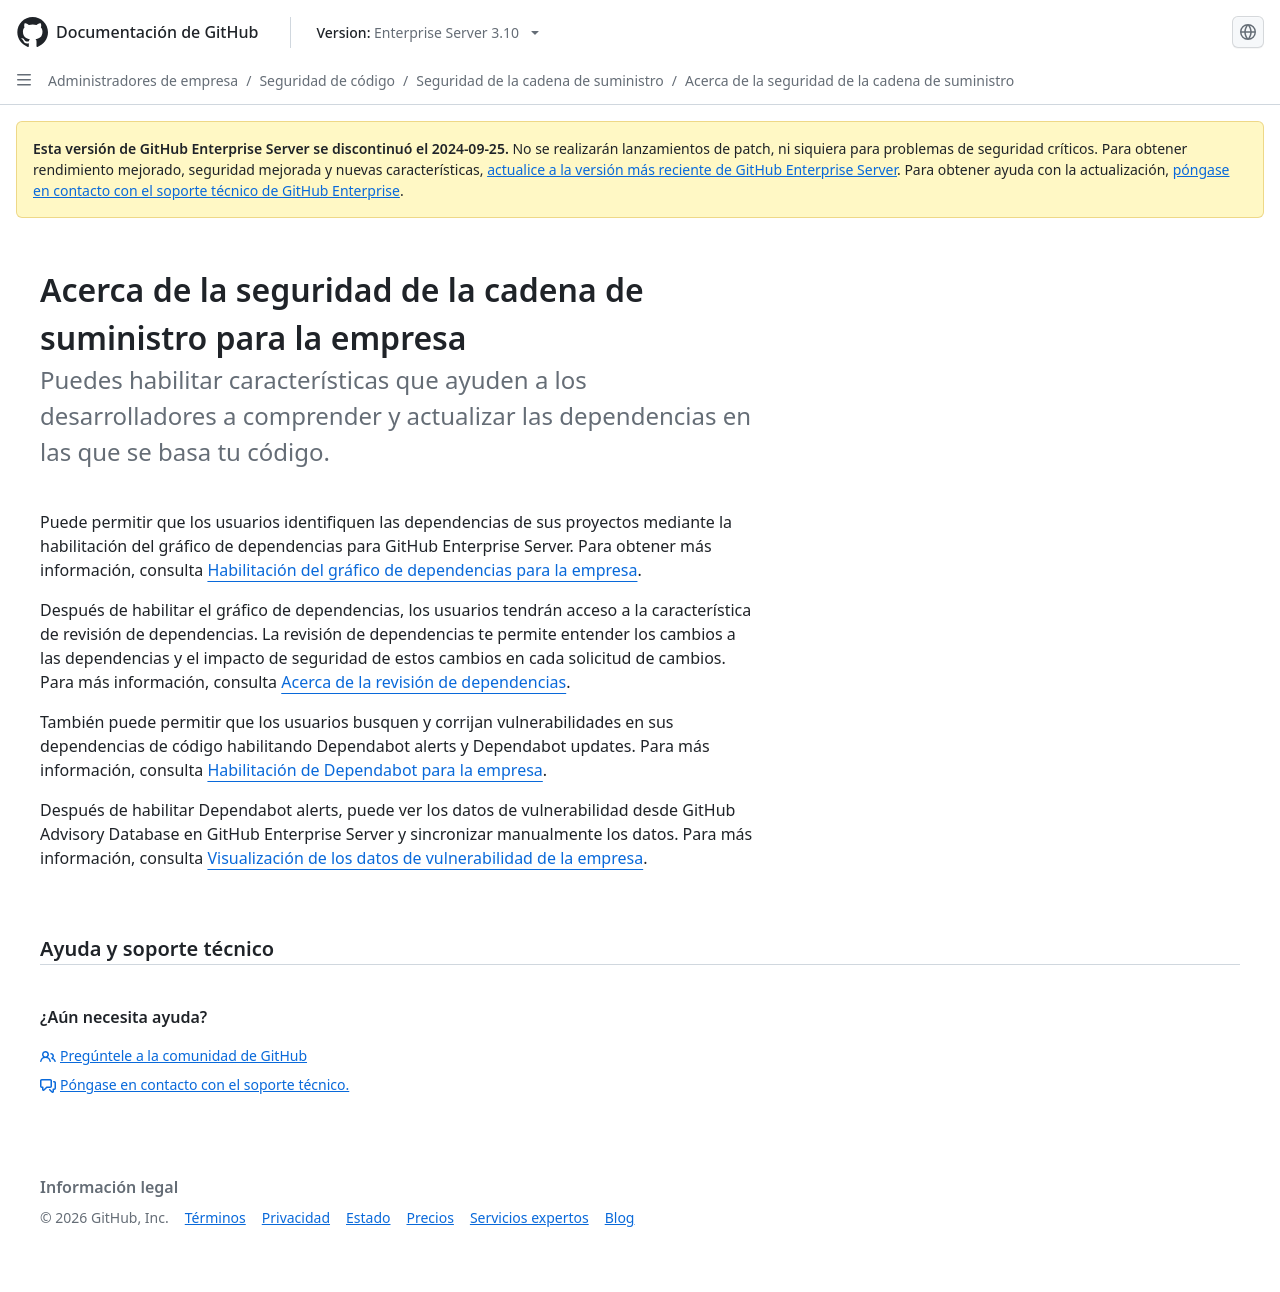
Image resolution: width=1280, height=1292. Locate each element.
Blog (620, 1217)
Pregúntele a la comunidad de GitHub (173, 1055)
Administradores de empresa (143, 80)
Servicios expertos (529, 1217)
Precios (430, 1217)
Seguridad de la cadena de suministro (540, 80)
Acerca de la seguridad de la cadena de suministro (849, 80)
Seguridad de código (327, 80)
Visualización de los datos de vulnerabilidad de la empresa (425, 858)
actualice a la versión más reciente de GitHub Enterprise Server (692, 169)
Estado (368, 1217)
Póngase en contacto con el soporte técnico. (194, 1084)
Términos (215, 1217)
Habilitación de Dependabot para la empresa (374, 770)
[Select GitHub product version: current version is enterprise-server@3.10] (427, 32)
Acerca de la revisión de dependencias (423, 682)
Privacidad (296, 1217)
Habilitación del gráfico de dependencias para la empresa (422, 570)
